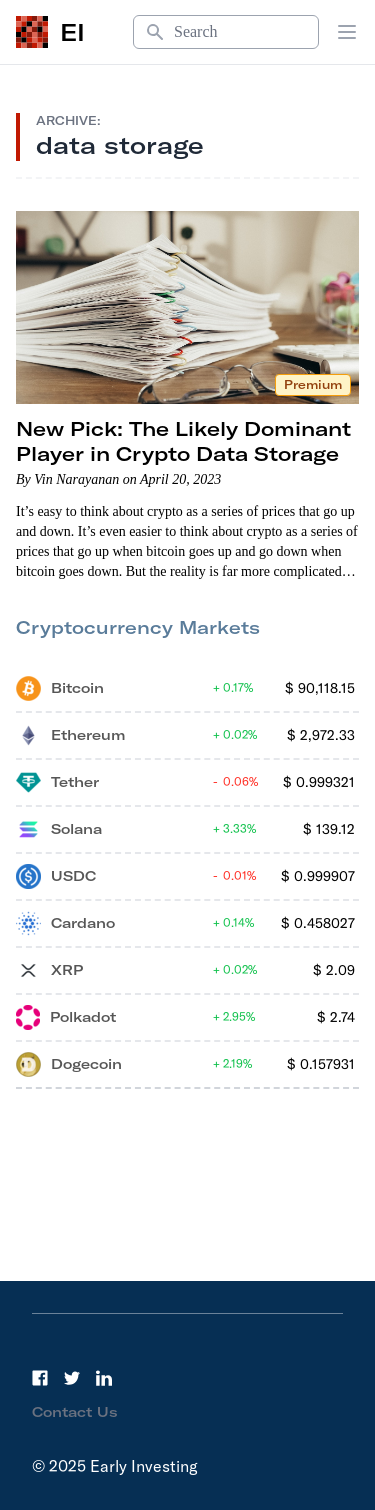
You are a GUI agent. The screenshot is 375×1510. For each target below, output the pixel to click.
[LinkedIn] (104, 1378)
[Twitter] (72, 1378)
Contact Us (75, 1412)
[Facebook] (40, 1378)
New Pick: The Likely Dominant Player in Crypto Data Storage (183, 441)
